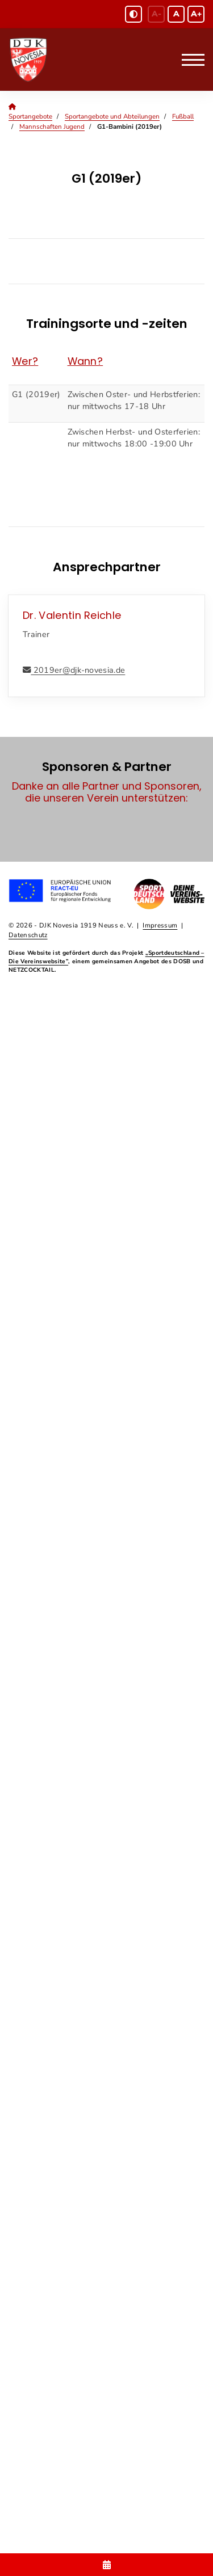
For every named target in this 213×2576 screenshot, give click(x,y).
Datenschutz (28, 934)
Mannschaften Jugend (52, 126)
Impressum (160, 925)
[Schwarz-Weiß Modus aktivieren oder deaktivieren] (133, 14)
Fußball (183, 116)
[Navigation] (188, 60)
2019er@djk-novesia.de (78, 670)
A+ (196, 14)
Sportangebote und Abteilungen (112, 116)
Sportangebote (30, 116)
